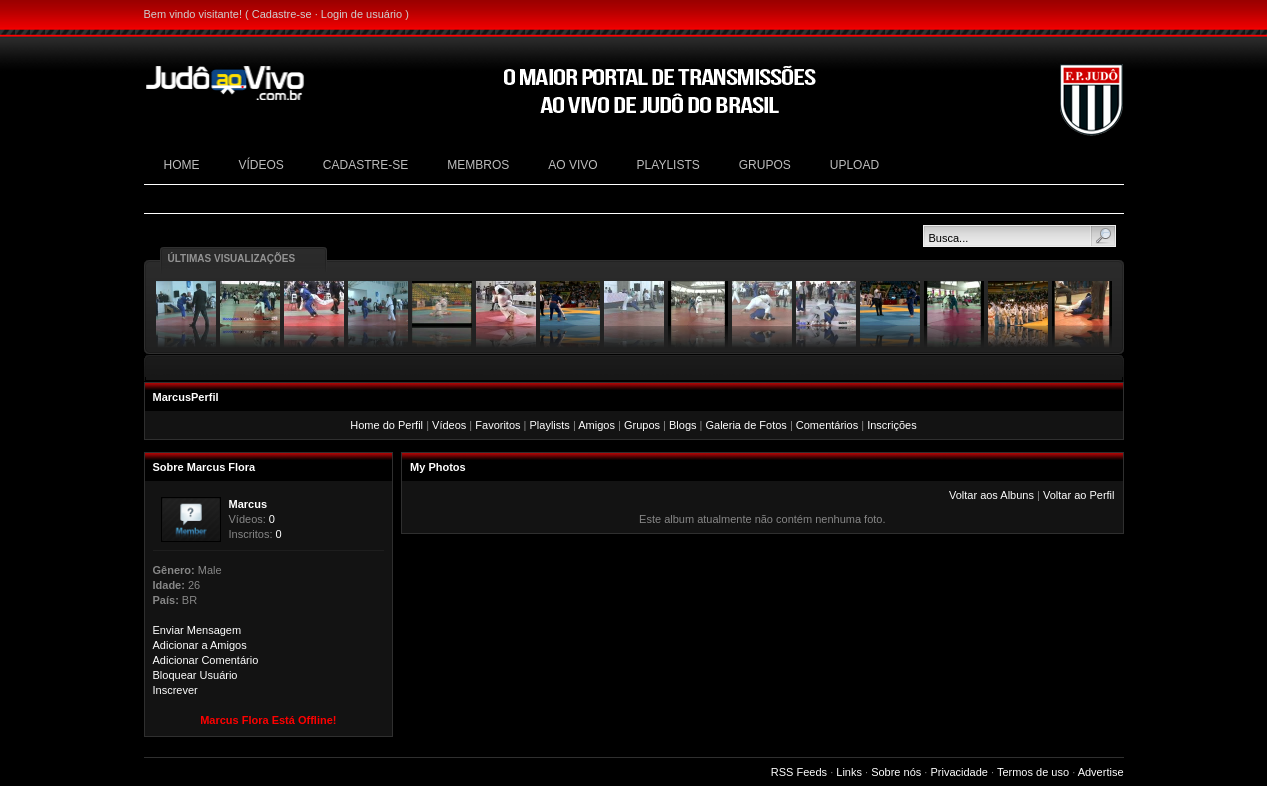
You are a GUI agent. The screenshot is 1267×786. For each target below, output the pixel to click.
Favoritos (497, 425)
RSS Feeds (799, 772)
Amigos (596, 425)
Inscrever (175, 690)
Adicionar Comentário (206, 660)
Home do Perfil (386, 425)
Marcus (248, 504)
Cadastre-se (282, 14)
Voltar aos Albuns (991, 495)
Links (849, 772)
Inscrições (892, 425)
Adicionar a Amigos (200, 645)
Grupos (642, 425)
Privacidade (958, 772)
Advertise (1101, 772)
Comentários (827, 425)
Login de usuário (361, 14)
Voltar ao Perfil (1079, 495)
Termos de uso (1033, 772)
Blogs (683, 425)
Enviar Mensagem (197, 630)
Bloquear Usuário (195, 675)
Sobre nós (896, 772)
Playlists (550, 425)
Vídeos (449, 425)
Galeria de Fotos (746, 425)
